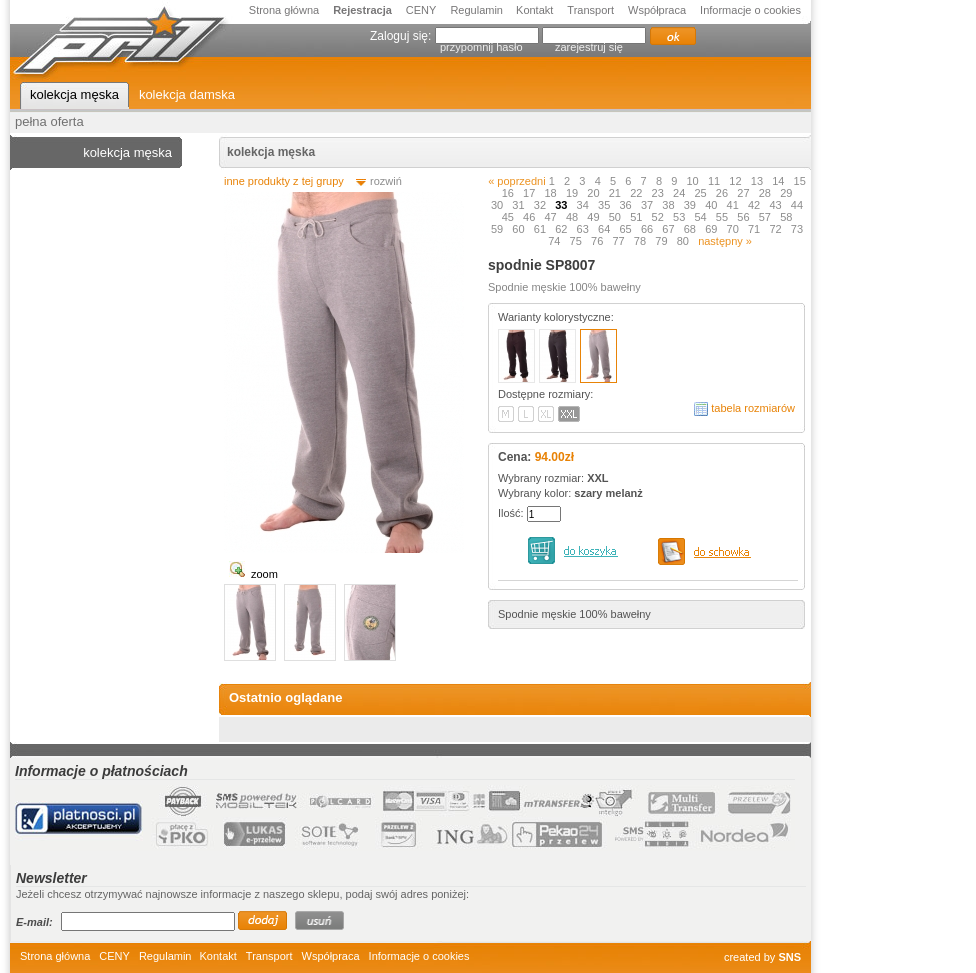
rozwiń (386, 181)
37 (648, 205)
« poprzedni (517, 181)
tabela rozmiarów (753, 408)
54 (701, 217)
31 (519, 205)
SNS (789, 957)
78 (641, 241)
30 (498, 205)
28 (766, 193)
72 (776, 229)
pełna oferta (49, 121)
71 (755, 229)
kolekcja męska (271, 152)
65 (626, 229)
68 (691, 229)
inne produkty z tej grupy (284, 181)
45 (509, 217)
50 (616, 217)
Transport (590, 10)
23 (659, 193)
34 (584, 205)
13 (758, 181)
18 (551, 193)
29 (787, 193)
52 (659, 217)
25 (701, 193)
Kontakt (534, 10)
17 (530, 193)
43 (776, 205)
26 (723, 193)
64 (605, 229)
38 (669, 205)
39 (691, 205)
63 (584, 229)
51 (637, 217)
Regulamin (478, 10)
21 (616, 193)
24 (680, 193)
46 (530, 217)
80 (684, 241)
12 (736, 181)
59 (498, 229)
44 (797, 205)
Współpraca (657, 10)
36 (626, 205)
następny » (725, 241)
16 (509, 193)
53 (680, 217)
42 (755, 205)
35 (605, 205)
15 (800, 181)
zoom (264, 574)
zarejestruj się (589, 47)
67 (669, 229)
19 (573, 193)
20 (594, 193)
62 (562, 229)
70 (734, 229)
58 (787, 217)
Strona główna (284, 10)
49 (594, 217)
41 (734, 205)
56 (744, 217)
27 (744, 193)
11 (715, 181)
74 (555, 241)
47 (551, 217)
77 (619, 241)
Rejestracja (362, 10)
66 (648, 229)
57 (766, 217)
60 (519, 229)
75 (577, 241)
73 (797, 229)
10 (694, 181)
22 (637, 193)
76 (598, 241)
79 (662, 241)
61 (541, 229)
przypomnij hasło (481, 47)
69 (712, 229)
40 (712, 205)
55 (723, 217)
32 (541, 205)
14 (779, 181)
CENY (421, 10)
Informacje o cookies (750, 10)
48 (573, 217)
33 (562, 205)
